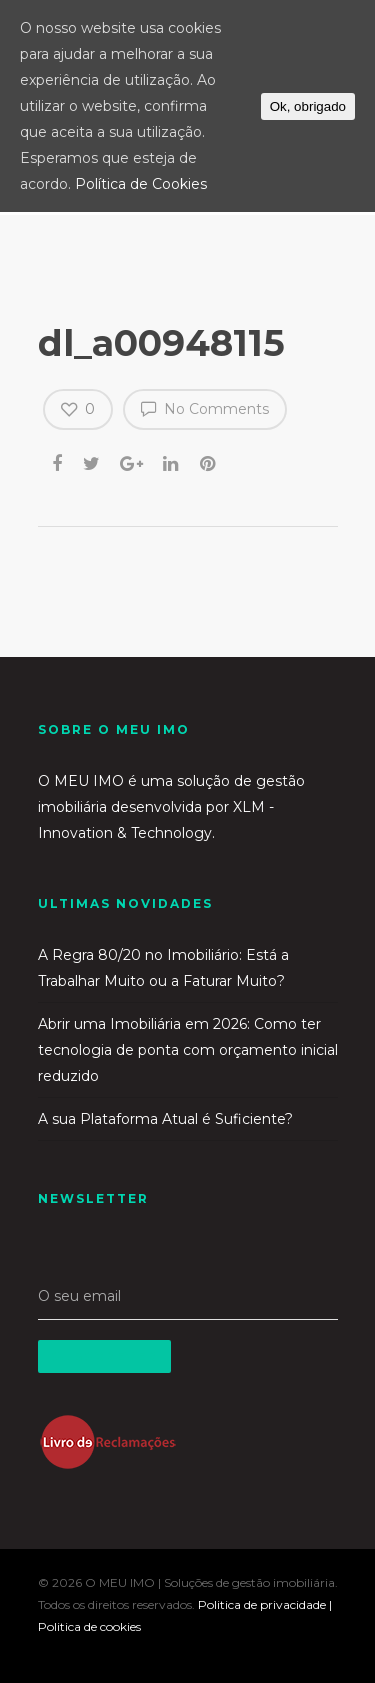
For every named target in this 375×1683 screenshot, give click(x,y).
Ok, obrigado (308, 106)
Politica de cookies (89, 1626)
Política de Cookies (141, 184)
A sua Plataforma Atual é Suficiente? (165, 1119)
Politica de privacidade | (265, 1604)
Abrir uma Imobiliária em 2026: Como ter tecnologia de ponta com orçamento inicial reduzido (188, 1050)
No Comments (205, 408)
